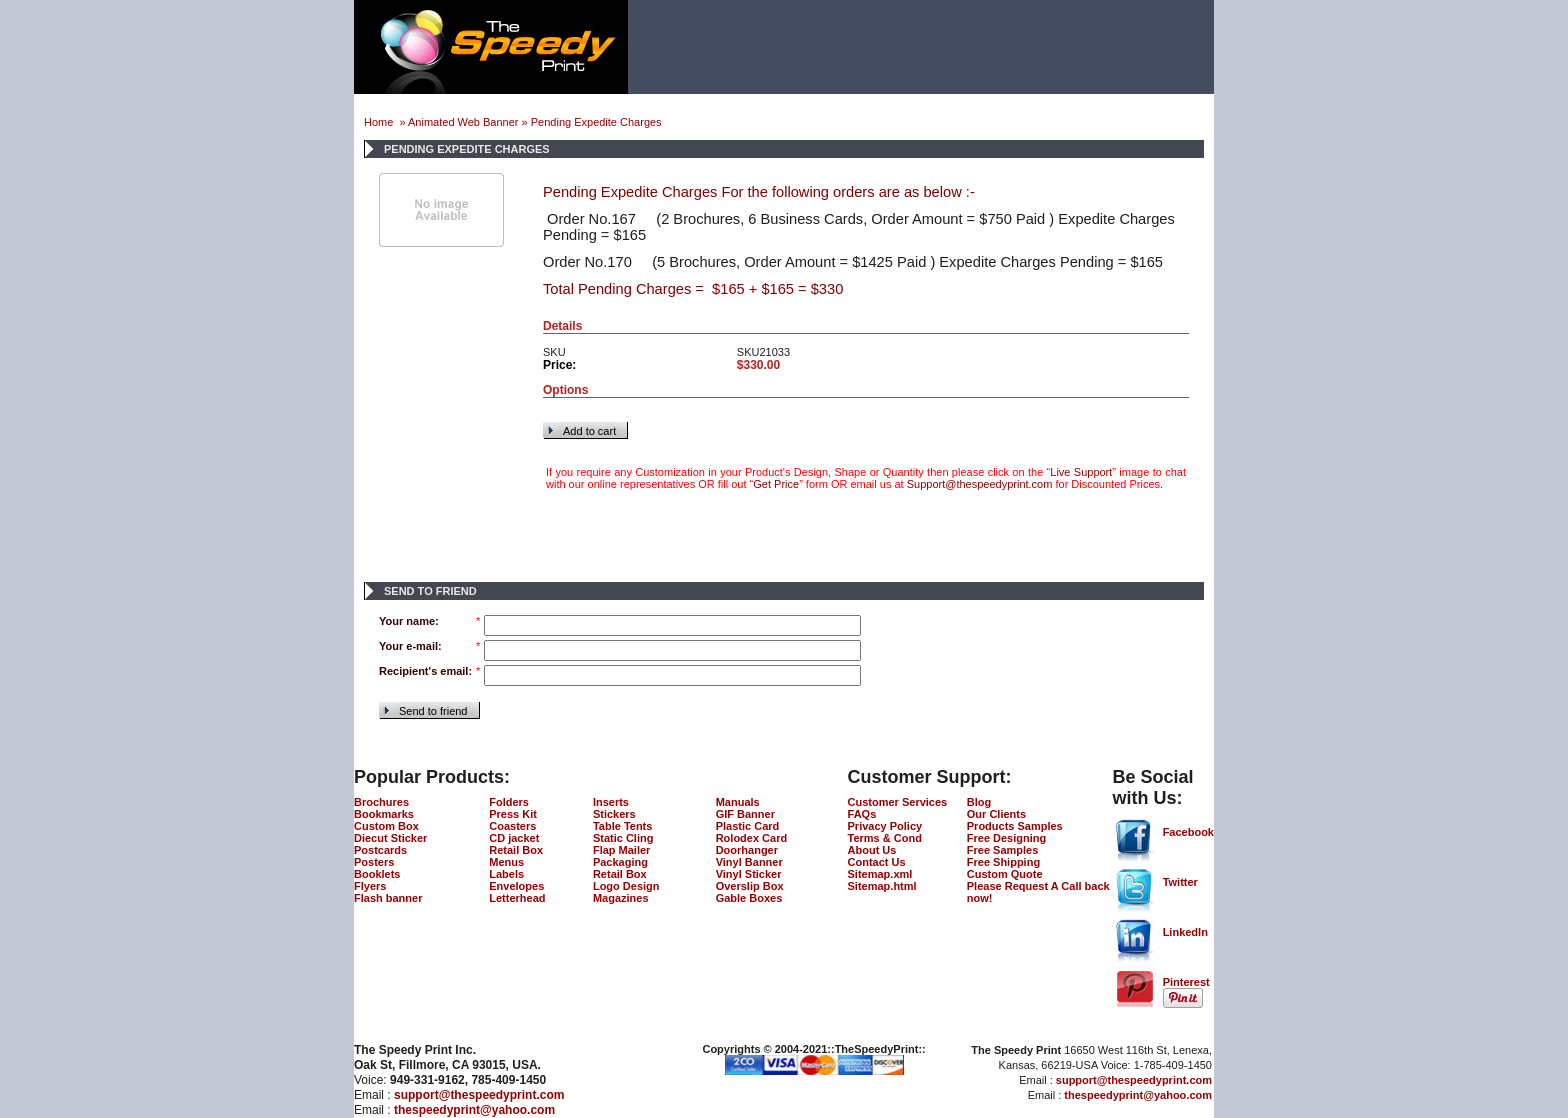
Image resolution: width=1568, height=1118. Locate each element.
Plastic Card (748, 826)
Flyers (370, 886)
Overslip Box (750, 886)
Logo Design (626, 886)
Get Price (776, 484)
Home (380, 122)
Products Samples (1015, 826)
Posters (374, 862)
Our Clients (996, 814)
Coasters (512, 826)
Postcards (380, 850)
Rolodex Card (752, 838)
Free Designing (1006, 838)
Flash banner (388, 898)
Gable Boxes (749, 898)
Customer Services (898, 802)
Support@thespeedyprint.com (980, 484)
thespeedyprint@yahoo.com (474, 1110)
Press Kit (513, 814)
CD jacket (514, 838)
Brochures (381, 802)
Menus (506, 862)
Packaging (620, 862)
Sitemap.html (882, 886)
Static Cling (623, 838)
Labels (506, 874)
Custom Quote (1005, 874)
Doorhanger (747, 850)
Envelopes (516, 886)
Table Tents (623, 826)
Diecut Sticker (390, 838)
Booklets (377, 874)
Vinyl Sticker (749, 874)
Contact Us (877, 862)
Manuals (738, 802)
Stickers (614, 814)
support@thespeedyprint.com (479, 1095)
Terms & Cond (885, 838)
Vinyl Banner (749, 862)
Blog (979, 802)
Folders (509, 802)
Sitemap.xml (880, 874)
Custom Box (386, 826)
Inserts (611, 802)
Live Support (1081, 472)
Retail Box (516, 850)
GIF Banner (745, 814)
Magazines (621, 898)
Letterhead (517, 898)
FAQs (862, 814)
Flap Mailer (621, 850)
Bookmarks (384, 814)
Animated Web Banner (463, 122)
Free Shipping (1003, 862)
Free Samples (1003, 850)
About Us (872, 850)
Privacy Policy (885, 826)
